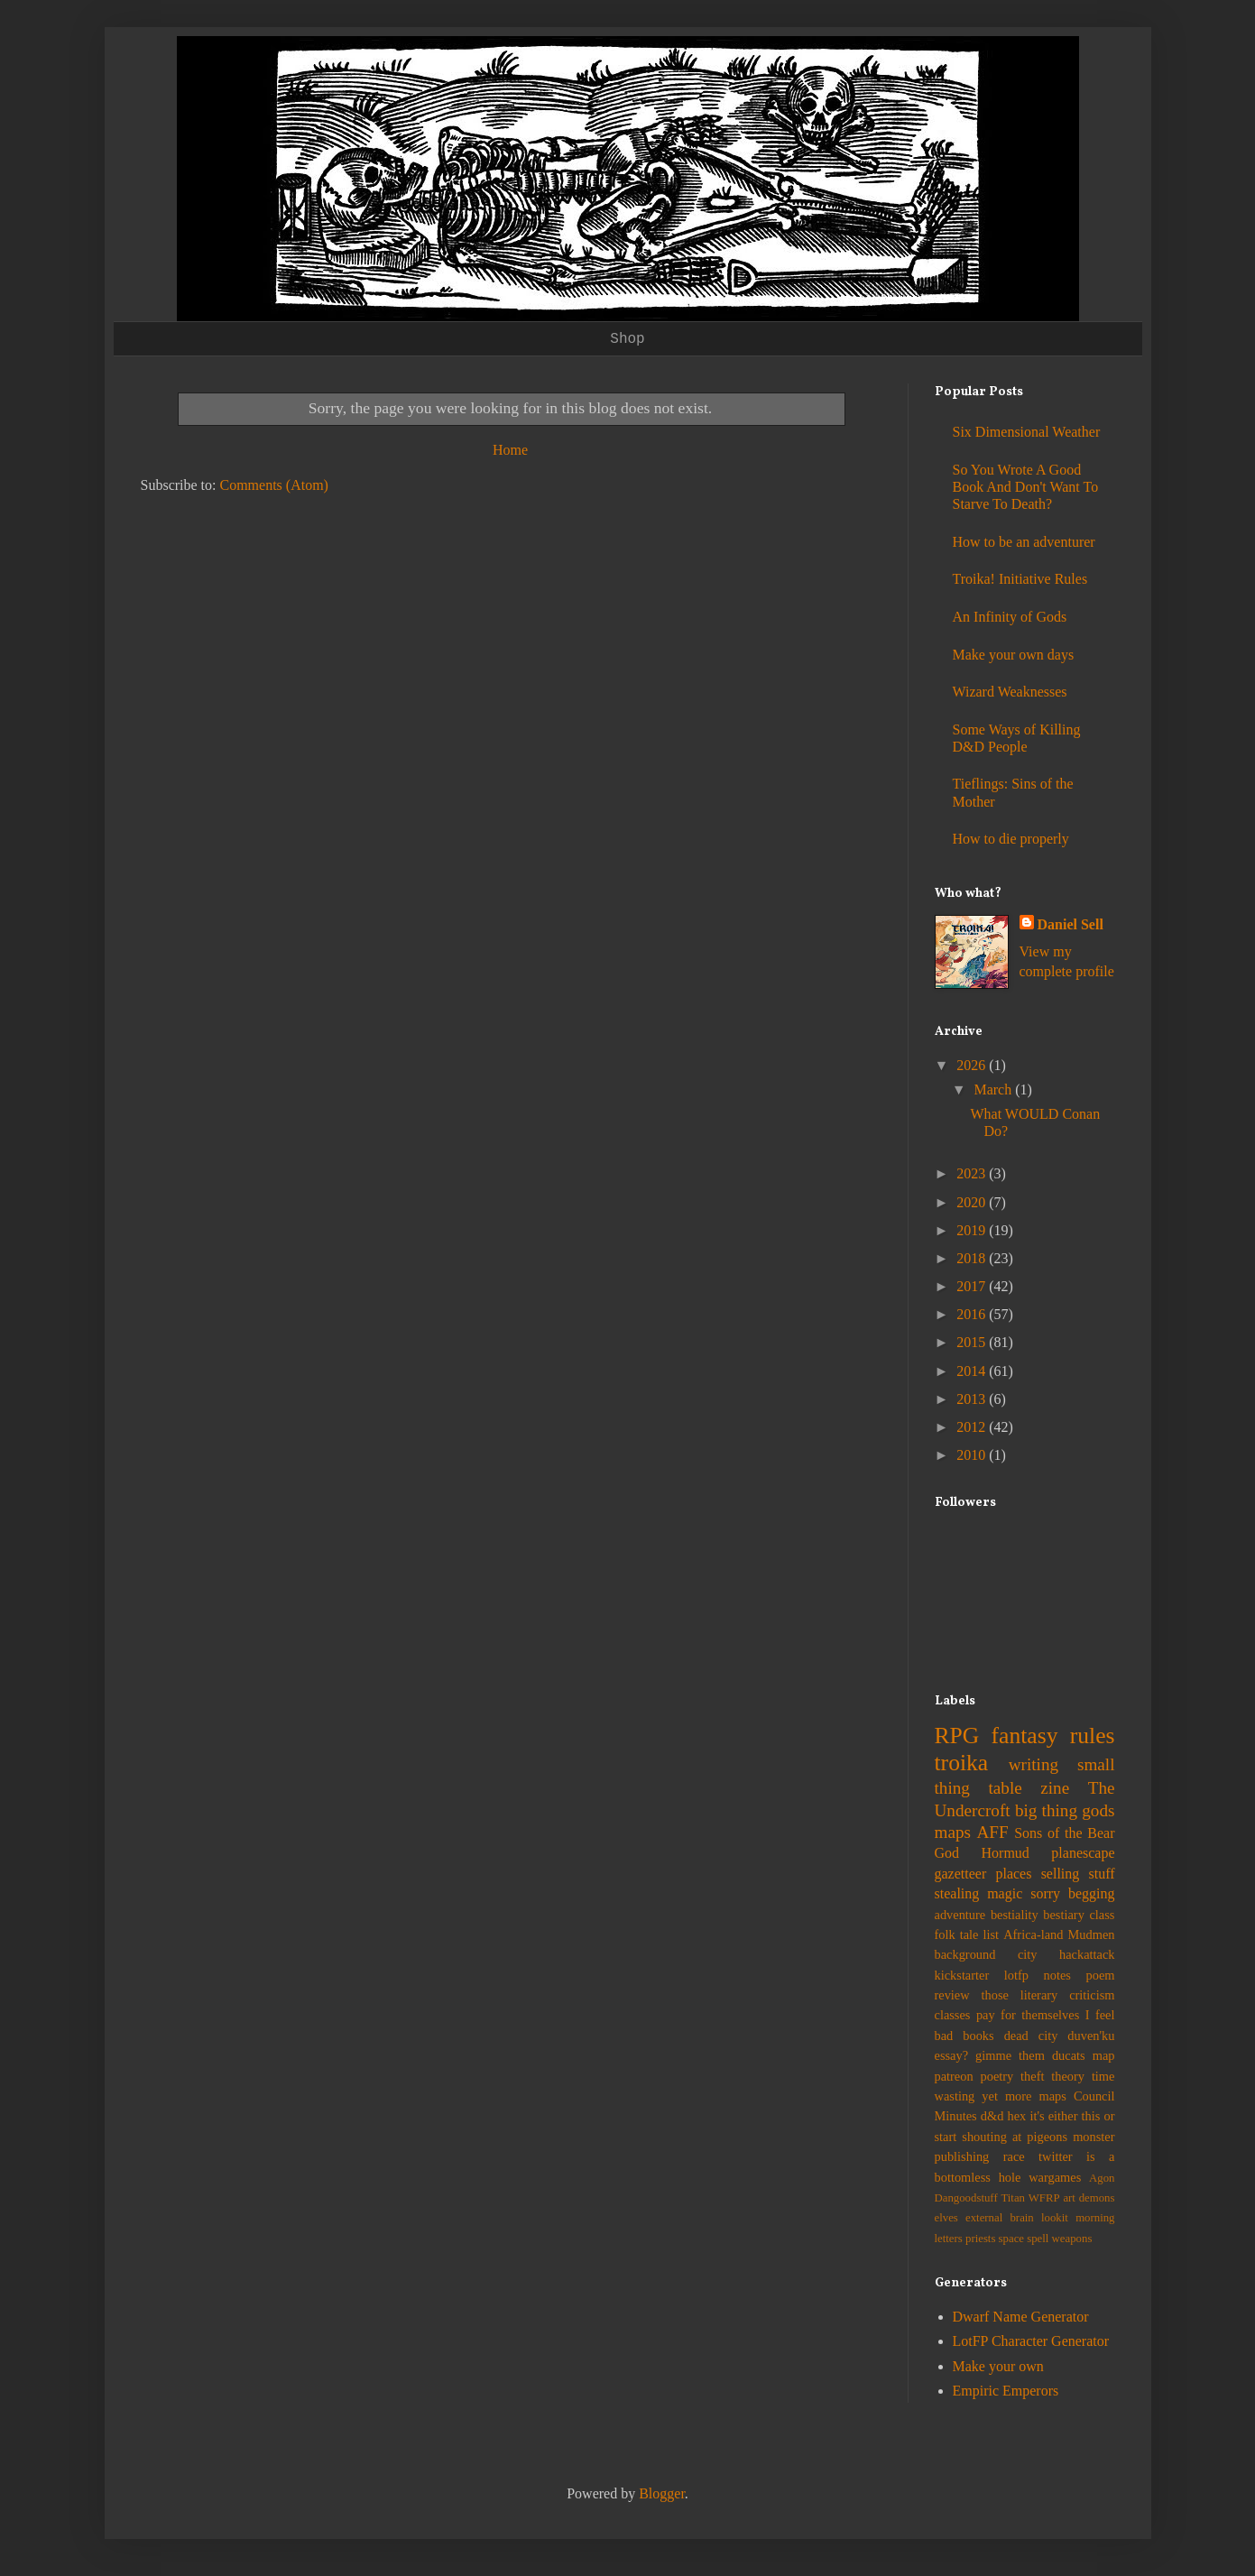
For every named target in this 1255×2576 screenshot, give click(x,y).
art (1069, 2198)
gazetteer (961, 1873)
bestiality (1014, 1914)
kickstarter (962, 1975)
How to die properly (1011, 838)
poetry (996, 2076)
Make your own (998, 2366)
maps (953, 1832)
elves (946, 2217)
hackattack (1087, 1954)
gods (1098, 1810)
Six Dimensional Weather (1027, 431)
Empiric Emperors (1006, 2390)
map (1104, 2055)
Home (510, 449)
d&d (992, 2116)
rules (1092, 1735)
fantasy (1025, 1735)
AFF (993, 1832)
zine (1054, 1787)
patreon (954, 2076)
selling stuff (1078, 1873)
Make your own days (1014, 654)
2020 (972, 1202)
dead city (1031, 2035)
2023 (972, 1173)
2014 (972, 1371)
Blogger (662, 2493)
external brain (999, 2217)
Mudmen (1091, 1934)
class (1101, 1914)
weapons (1072, 2238)
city (1028, 1954)
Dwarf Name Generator (1021, 2316)
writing (1033, 1764)
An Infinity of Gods (1010, 616)
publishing (962, 2156)
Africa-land (1033, 1934)
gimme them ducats (1030, 2055)
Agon (1101, 2178)
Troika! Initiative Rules (1020, 578)
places (1013, 1873)
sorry (1045, 1893)
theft (1032, 2076)
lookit (1054, 2217)
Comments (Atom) (274, 485)
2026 (972, 1065)
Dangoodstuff (966, 2198)
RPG (957, 1735)
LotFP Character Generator (1031, 2341)
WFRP (1044, 2198)
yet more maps (1024, 2096)
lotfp (1016, 1975)
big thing (1046, 1810)
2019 (972, 1230)
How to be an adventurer (1024, 541)
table (1004, 1787)
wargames (1055, 2177)
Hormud (1005, 1852)
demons (1097, 2198)
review (952, 1995)
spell (1037, 2238)
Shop (627, 339)
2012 (972, 1427)
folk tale (957, 1934)
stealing (957, 1893)
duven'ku (1090, 2035)
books (978, 2035)
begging (1091, 1893)
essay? (952, 2055)
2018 (972, 1258)
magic (1004, 1893)
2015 (972, 1342)
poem (1100, 1975)
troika (962, 1763)
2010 (972, 1455)
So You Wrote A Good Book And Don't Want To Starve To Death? (1026, 487)
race (1014, 2156)
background (965, 1954)
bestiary (1063, 1914)
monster (1093, 2136)
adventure (960, 1914)
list (991, 1934)
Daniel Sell (1070, 924)
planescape (1082, 1852)
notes (1057, 1975)
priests (980, 2238)
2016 (972, 1314)
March (994, 1089)
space (1011, 2238)
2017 (972, 1286)
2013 (972, 1399)
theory (1067, 2076)
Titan (1013, 2198)
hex (1017, 2116)
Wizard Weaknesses (1010, 691)
